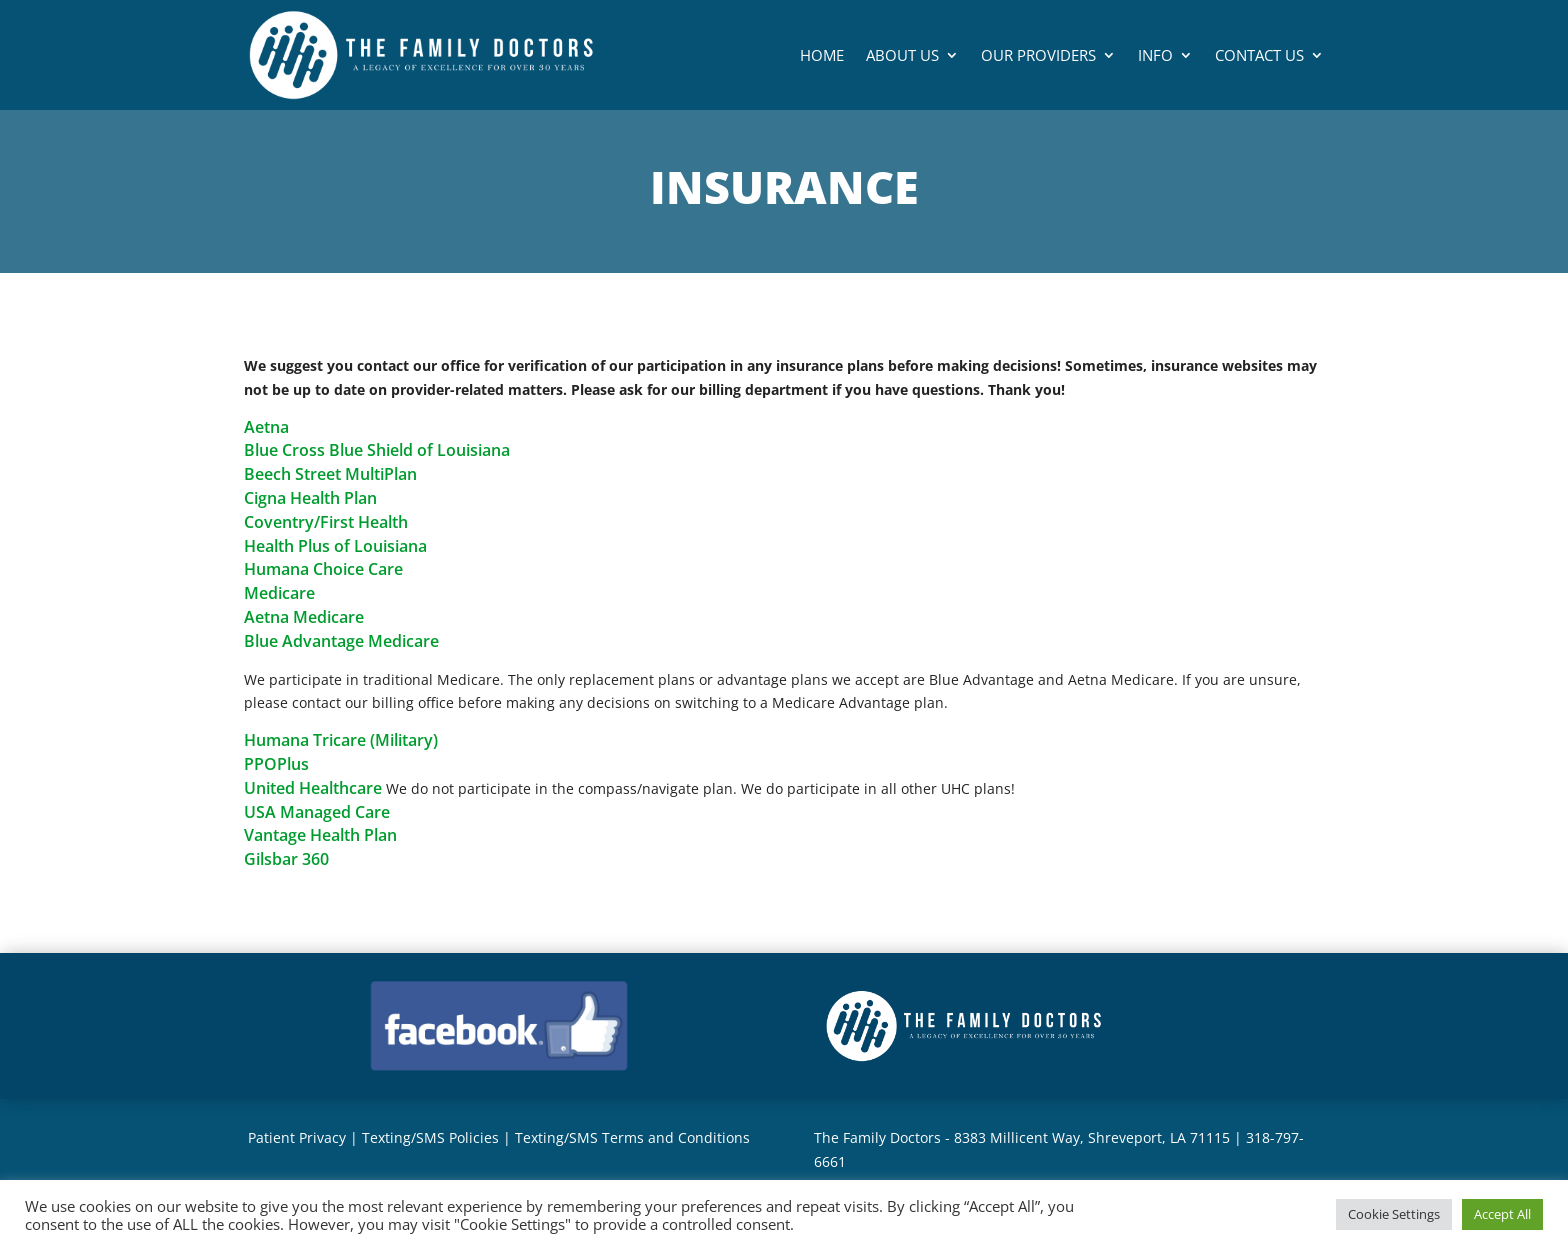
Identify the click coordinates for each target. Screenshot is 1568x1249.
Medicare (279, 593)
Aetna (266, 427)
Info (1155, 55)
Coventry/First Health (326, 522)
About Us (902, 55)
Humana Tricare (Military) (341, 740)
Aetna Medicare (304, 617)
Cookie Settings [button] (1394, 1214)
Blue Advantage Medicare (341, 641)
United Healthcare (313, 788)
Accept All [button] (1502, 1214)
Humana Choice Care (323, 569)
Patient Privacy (297, 1137)
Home (822, 55)
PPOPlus (276, 764)
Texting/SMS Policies (430, 1137)
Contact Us (1259, 55)
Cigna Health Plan (310, 498)
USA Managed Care (317, 812)
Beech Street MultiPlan (330, 474)
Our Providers (1038, 55)
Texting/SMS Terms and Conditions (632, 1137)
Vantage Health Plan (320, 835)
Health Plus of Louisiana (335, 546)
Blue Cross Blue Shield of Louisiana (377, 450)
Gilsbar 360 (286, 859)
